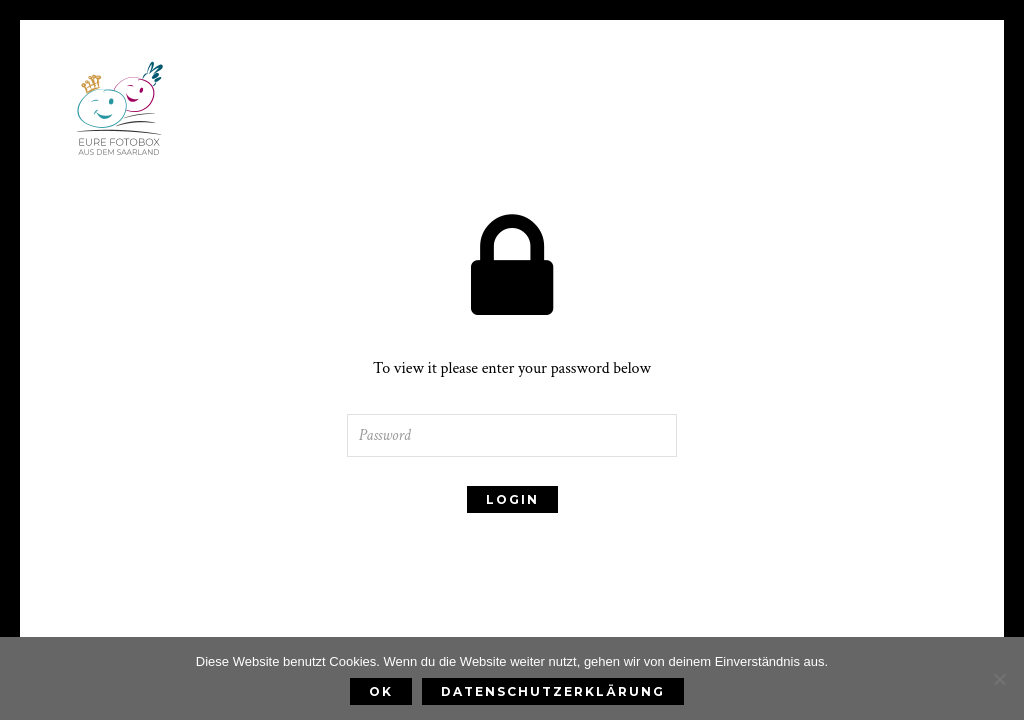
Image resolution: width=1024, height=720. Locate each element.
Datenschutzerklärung (553, 691)
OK (381, 691)
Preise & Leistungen (373, 157)
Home (234, 157)
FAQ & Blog (678, 157)
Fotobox (561, 157)
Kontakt (793, 157)
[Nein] (999, 679)
